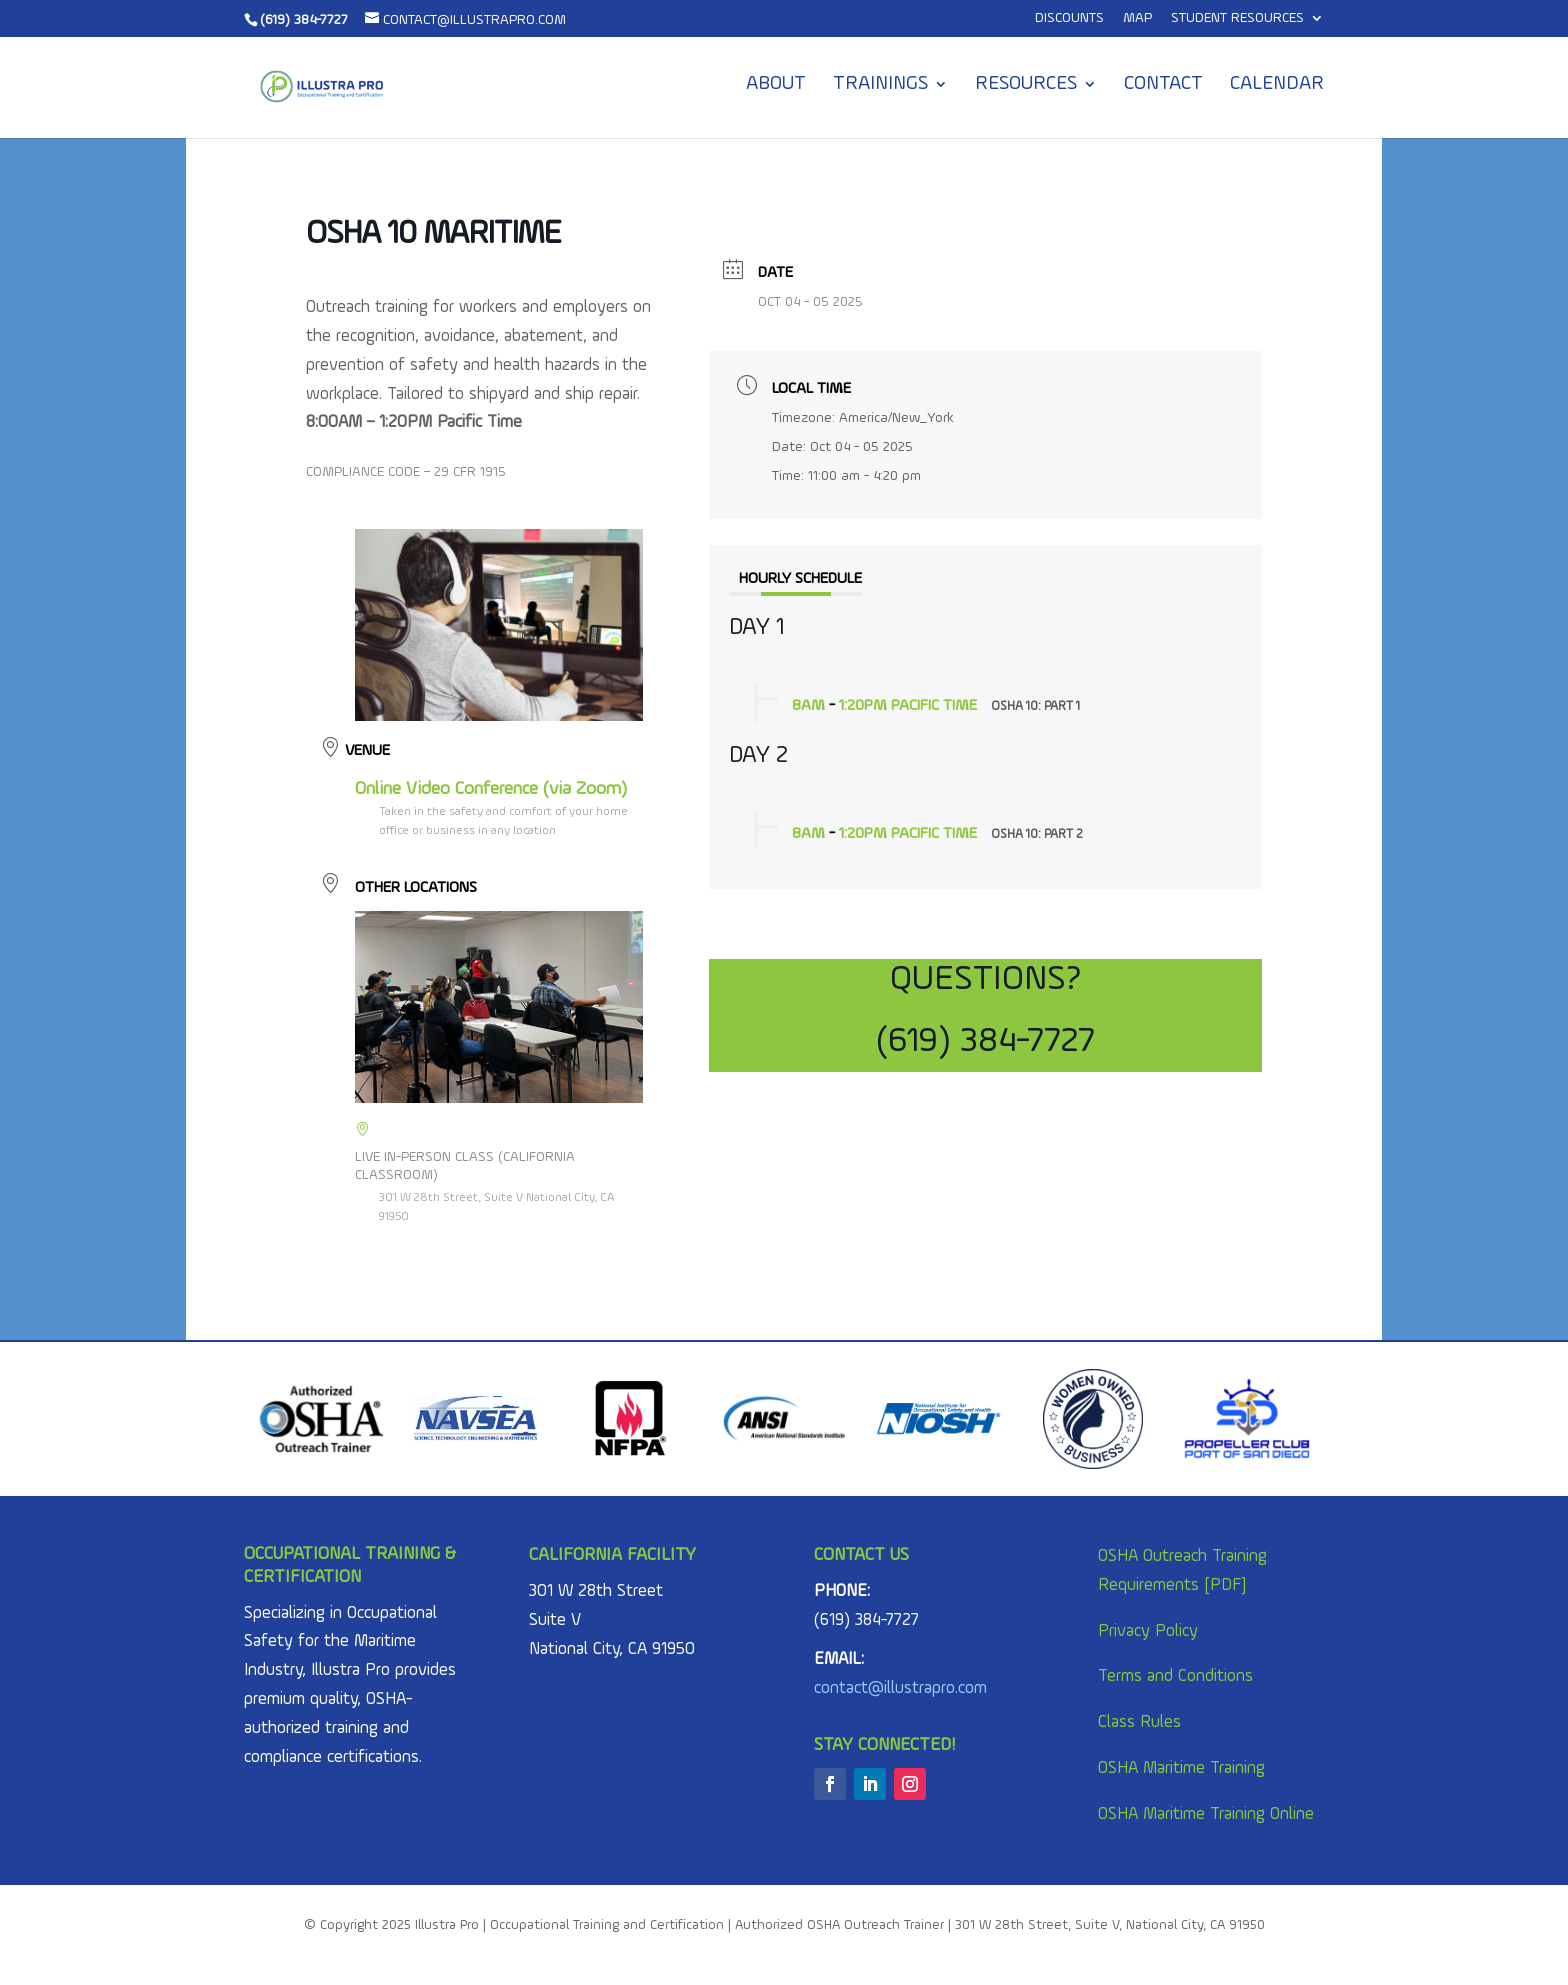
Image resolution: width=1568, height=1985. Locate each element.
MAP (1137, 18)
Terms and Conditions (1175, 1676)
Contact (1163, 85)
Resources (1026, 85)
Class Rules (1139, 1722)
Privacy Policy (1148, 1631)
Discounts (1069, 18)
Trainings (880, 85)
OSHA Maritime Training (1181, 1768)
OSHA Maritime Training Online (1206, 1814)
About (776, 85)
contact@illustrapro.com (900, 1688)
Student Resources (1237, 18)
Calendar (1277, 85)
